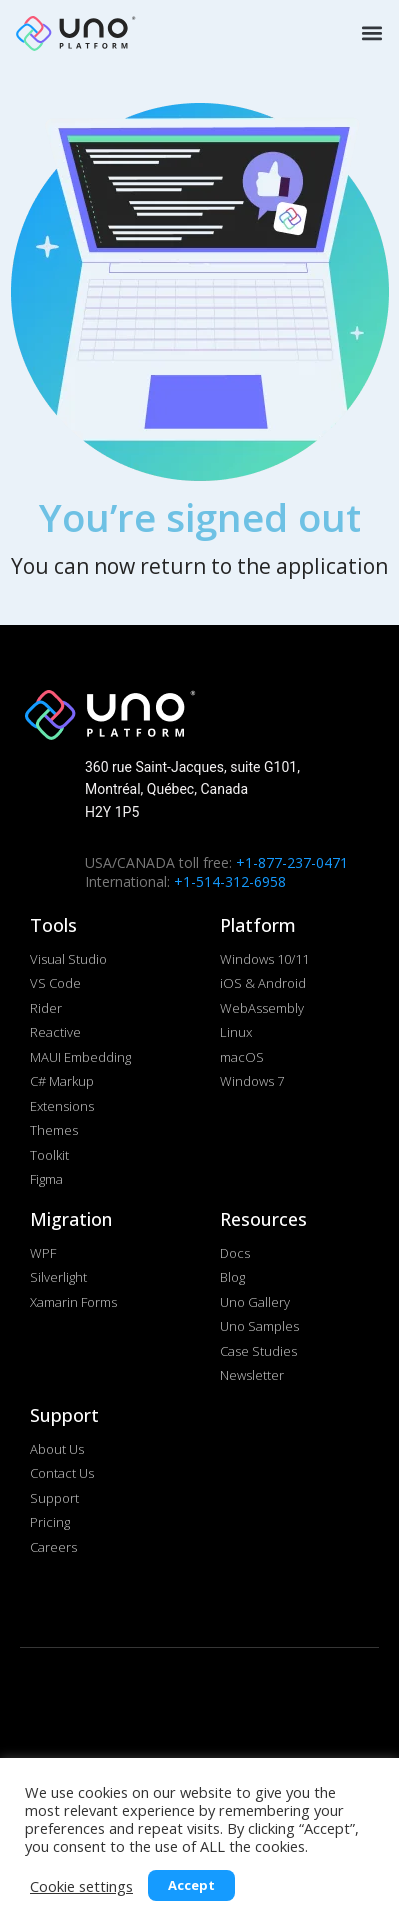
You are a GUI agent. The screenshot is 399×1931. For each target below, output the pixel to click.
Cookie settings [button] (81, 1886)
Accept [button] (191, 1885)
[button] (370, 32)
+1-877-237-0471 (292, 862)
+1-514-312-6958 (230, 881)
